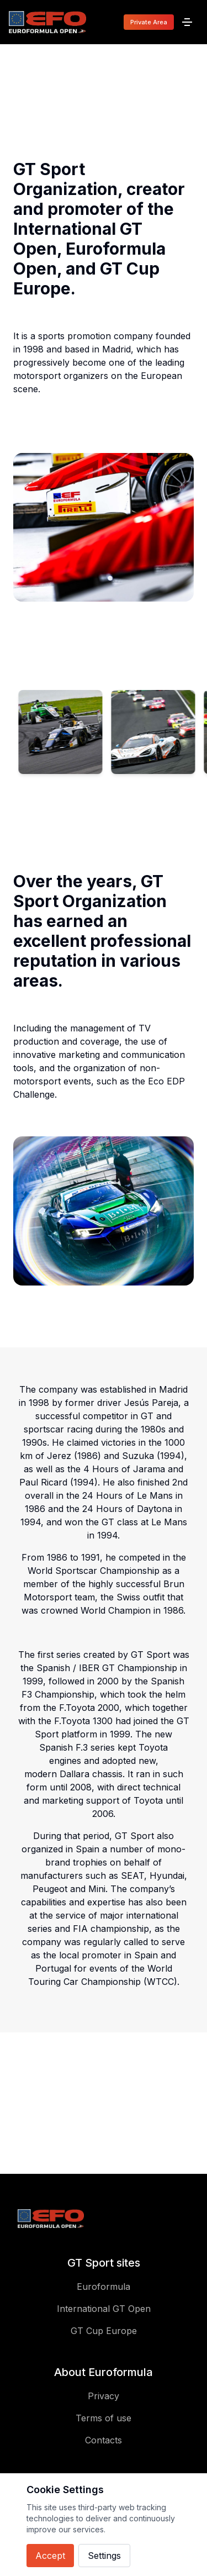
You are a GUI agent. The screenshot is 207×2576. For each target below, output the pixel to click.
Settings (104, 2555)
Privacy (103, 2395)
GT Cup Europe (104, 2330)
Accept (50, 2555)
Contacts (103, 2440)
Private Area (148, 22)
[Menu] (187, 22)
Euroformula (103, 2286)
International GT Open (104, 2308)
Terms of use (103, 2418)
